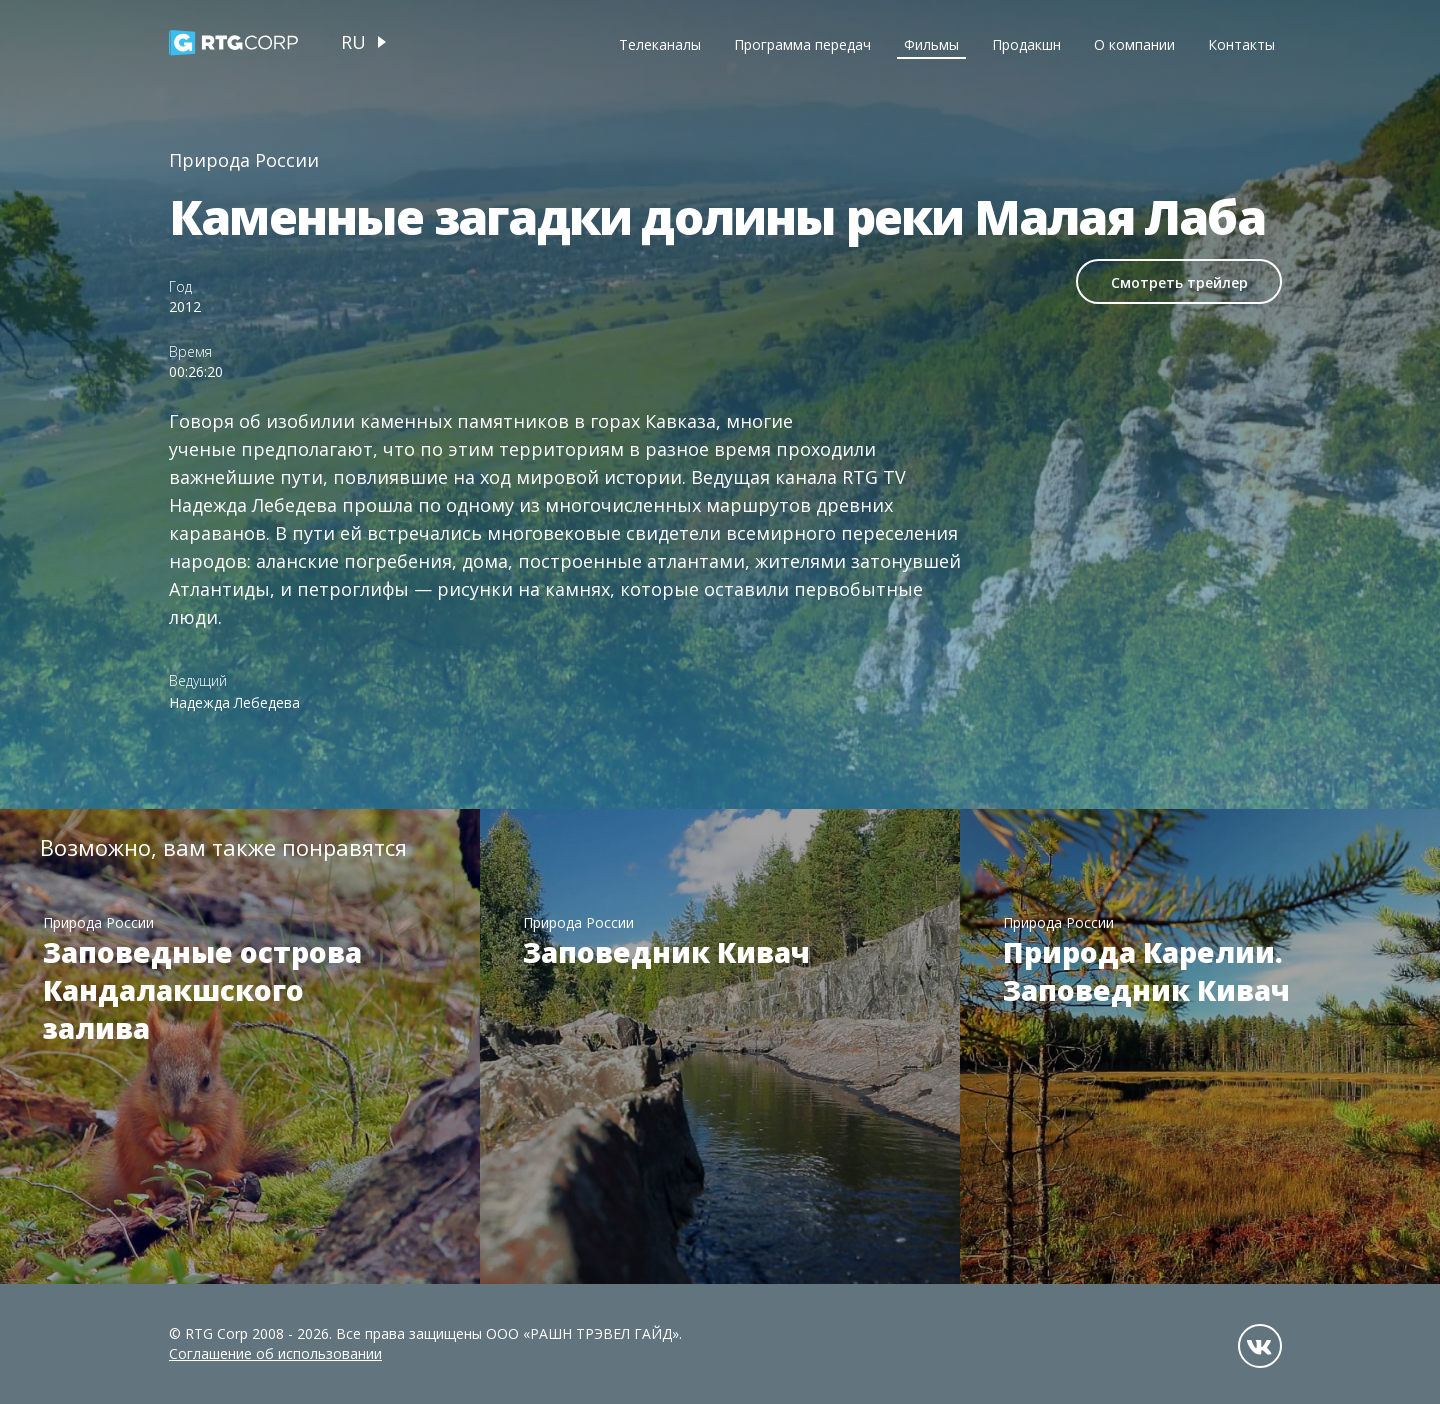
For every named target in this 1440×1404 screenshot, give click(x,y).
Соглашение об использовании (275, 1353)
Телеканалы (660, 44)
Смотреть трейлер (1179, 282)
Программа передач (802, 44)
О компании (1134, 44)
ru (353, 42)
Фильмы (931, 44)
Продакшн (1026, 44)
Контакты (1241, 44)
